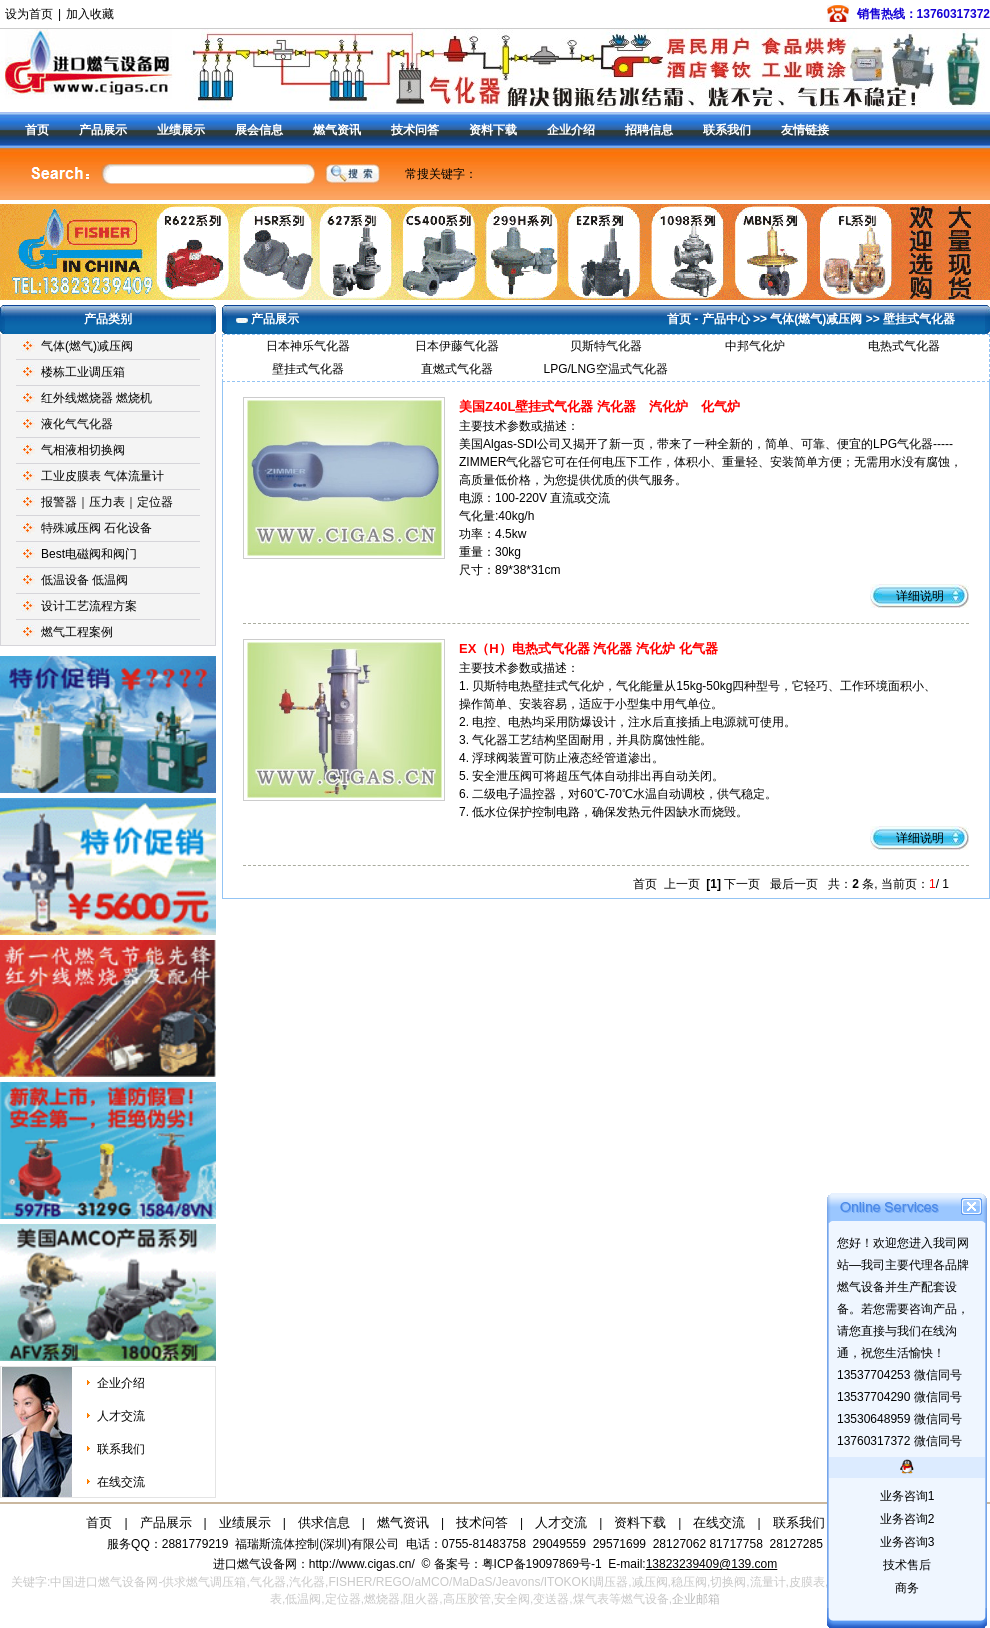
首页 (37, 130)
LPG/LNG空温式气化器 (605, 369)
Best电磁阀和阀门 (89, 554)
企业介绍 (571, 130)
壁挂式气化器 (919, 319)
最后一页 (794, 884)
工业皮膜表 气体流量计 (102, 476)
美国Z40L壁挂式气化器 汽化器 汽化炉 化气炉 (599, 406)
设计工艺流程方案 (89, 606)
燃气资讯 (337, 130)
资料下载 (493, 130)
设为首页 (29, 14)
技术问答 (415, 130)
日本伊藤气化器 (457, 346)
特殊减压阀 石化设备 (96, 528)
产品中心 (726, 319)
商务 (907, 1588)
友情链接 (805, 130)
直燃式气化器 (457, 369)
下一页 (742, 884)
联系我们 (727, 130)
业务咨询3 (907, 1542)
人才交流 (121, 1416)
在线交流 (121, 1482)
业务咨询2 (907, 1519)
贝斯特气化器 (606, 346)
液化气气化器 (77, 424)
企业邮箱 (696, 1599)
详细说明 (920, 596)
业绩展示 (181, 130)
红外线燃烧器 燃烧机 (96, 398)
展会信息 (259, 130)
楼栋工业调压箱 (83, 372)
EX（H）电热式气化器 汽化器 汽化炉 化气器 (588, 648)
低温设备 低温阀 (84, 580)
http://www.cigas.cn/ (362, 1564)
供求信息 (324, 1522)
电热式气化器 (904, 346)
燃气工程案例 (77, 632)
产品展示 (103, 130)
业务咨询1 (907, 1496)
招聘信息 (649, 130)
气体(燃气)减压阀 (87, 346)
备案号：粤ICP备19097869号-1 (519, 1564)
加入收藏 (90, 14)
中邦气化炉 (755, 346)
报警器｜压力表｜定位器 (107, 502)
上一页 (682, 884)
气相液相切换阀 (83, 450)
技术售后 (907, 1565)
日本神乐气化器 (308, 346)
